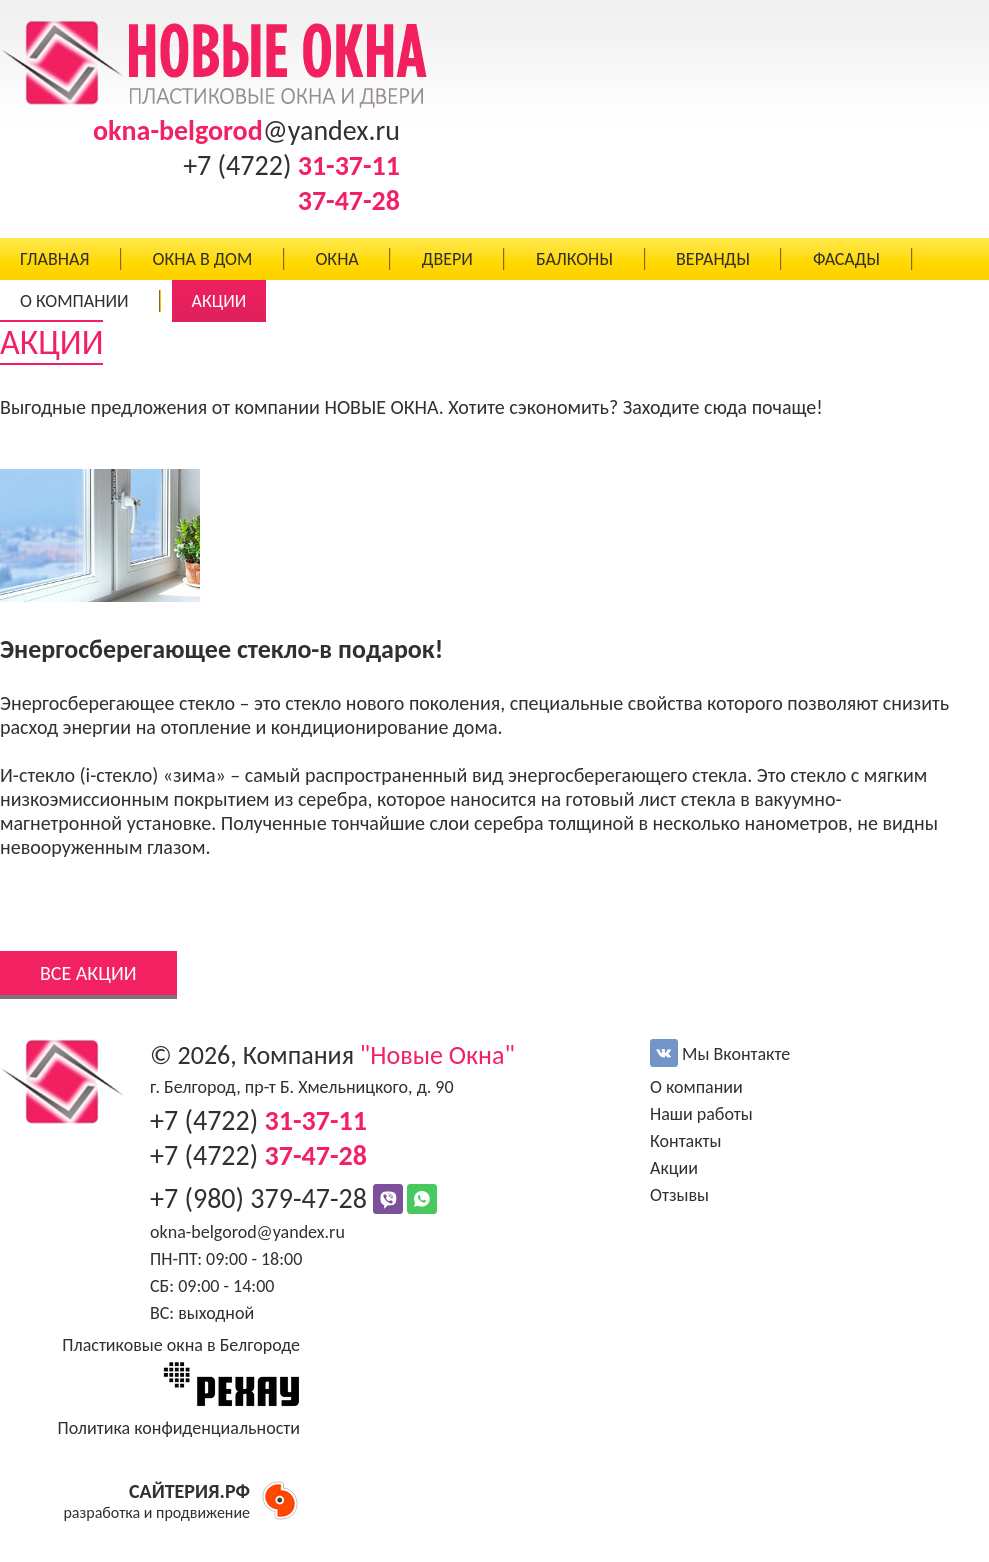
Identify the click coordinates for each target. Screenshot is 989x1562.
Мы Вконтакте (720, 1054)
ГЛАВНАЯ (54, 259)
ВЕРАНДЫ (713, 259)
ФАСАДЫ (846, 259)
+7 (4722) (291, 165)
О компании (696, 1087)
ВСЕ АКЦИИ (88, 973)
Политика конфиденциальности (178, 1428)
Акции (674, 1168)
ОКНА (336, 259)
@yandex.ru (246, 130)
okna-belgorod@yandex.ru (247, 1232)
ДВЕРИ (447, 259)
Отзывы (679, 1195)
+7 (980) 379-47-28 (261, 1198)
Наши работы (701, 1114)
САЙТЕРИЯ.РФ (189, 1491)
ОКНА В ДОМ (202, 259)
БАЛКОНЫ (574, 259)
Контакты (686, 1141)
